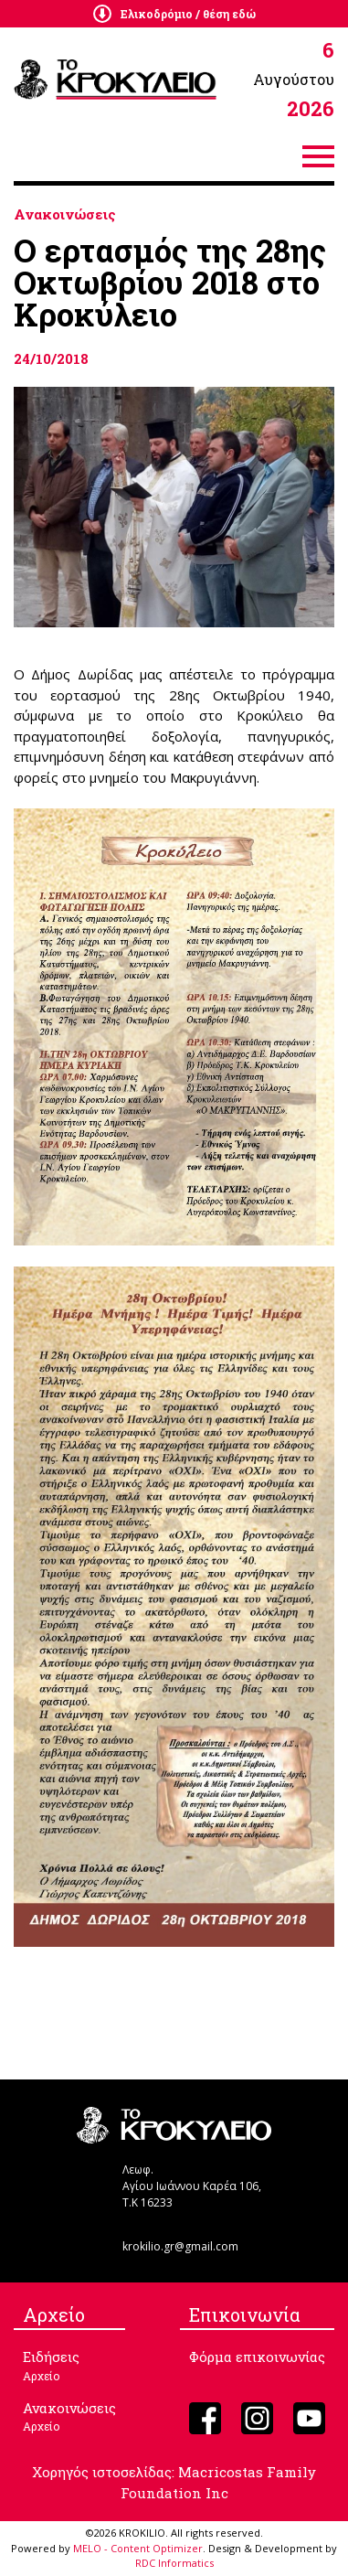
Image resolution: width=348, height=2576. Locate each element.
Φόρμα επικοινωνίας (257, 2356)
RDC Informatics (174, 2563)
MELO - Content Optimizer (138, 2548)
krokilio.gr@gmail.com (180, 2246)
